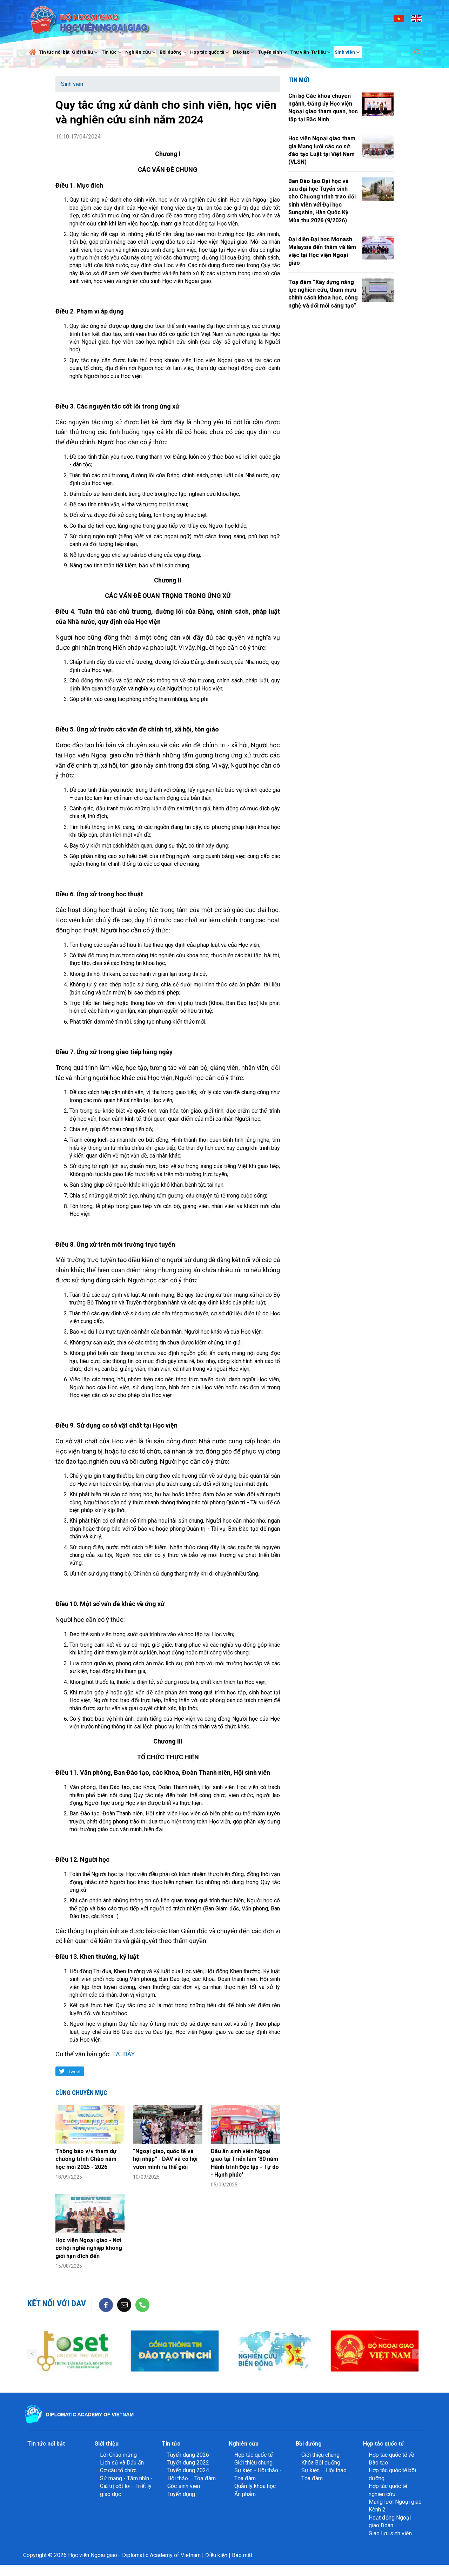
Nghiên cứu (141, 52)
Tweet (74, 2071)
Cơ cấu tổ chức (118, 2470)
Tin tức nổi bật (54, 52)
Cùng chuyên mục (81, 2092)
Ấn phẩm (245, 2494)
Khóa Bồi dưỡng (320, 2462)
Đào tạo (244, 52)
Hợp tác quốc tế (210, 52)
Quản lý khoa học (255, 2486)
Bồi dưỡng (174, 52)
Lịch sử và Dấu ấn (122, 2462)
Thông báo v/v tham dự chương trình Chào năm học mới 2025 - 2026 (85, 2159)
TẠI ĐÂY (123, 2054)
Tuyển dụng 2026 (188, 2455)
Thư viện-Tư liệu (311, 52)
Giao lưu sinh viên (390, 2533)
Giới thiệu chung (253, 2462)
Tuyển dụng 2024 (188, 2470)
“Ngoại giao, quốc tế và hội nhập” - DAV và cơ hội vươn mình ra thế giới (165, 2159)
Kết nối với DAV (56, 2303)
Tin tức (112, 52)
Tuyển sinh (273, 52)
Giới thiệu (85, 52)
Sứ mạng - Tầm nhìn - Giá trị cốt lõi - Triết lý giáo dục (126, 2486)
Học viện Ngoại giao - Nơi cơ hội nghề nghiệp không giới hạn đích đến (88, 2248)
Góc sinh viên (183, 2486)
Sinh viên (348, 52)
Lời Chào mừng (118, 2455)
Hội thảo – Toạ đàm (191, 2478)
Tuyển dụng (181, 2494)
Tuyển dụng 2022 (188, 2462)
